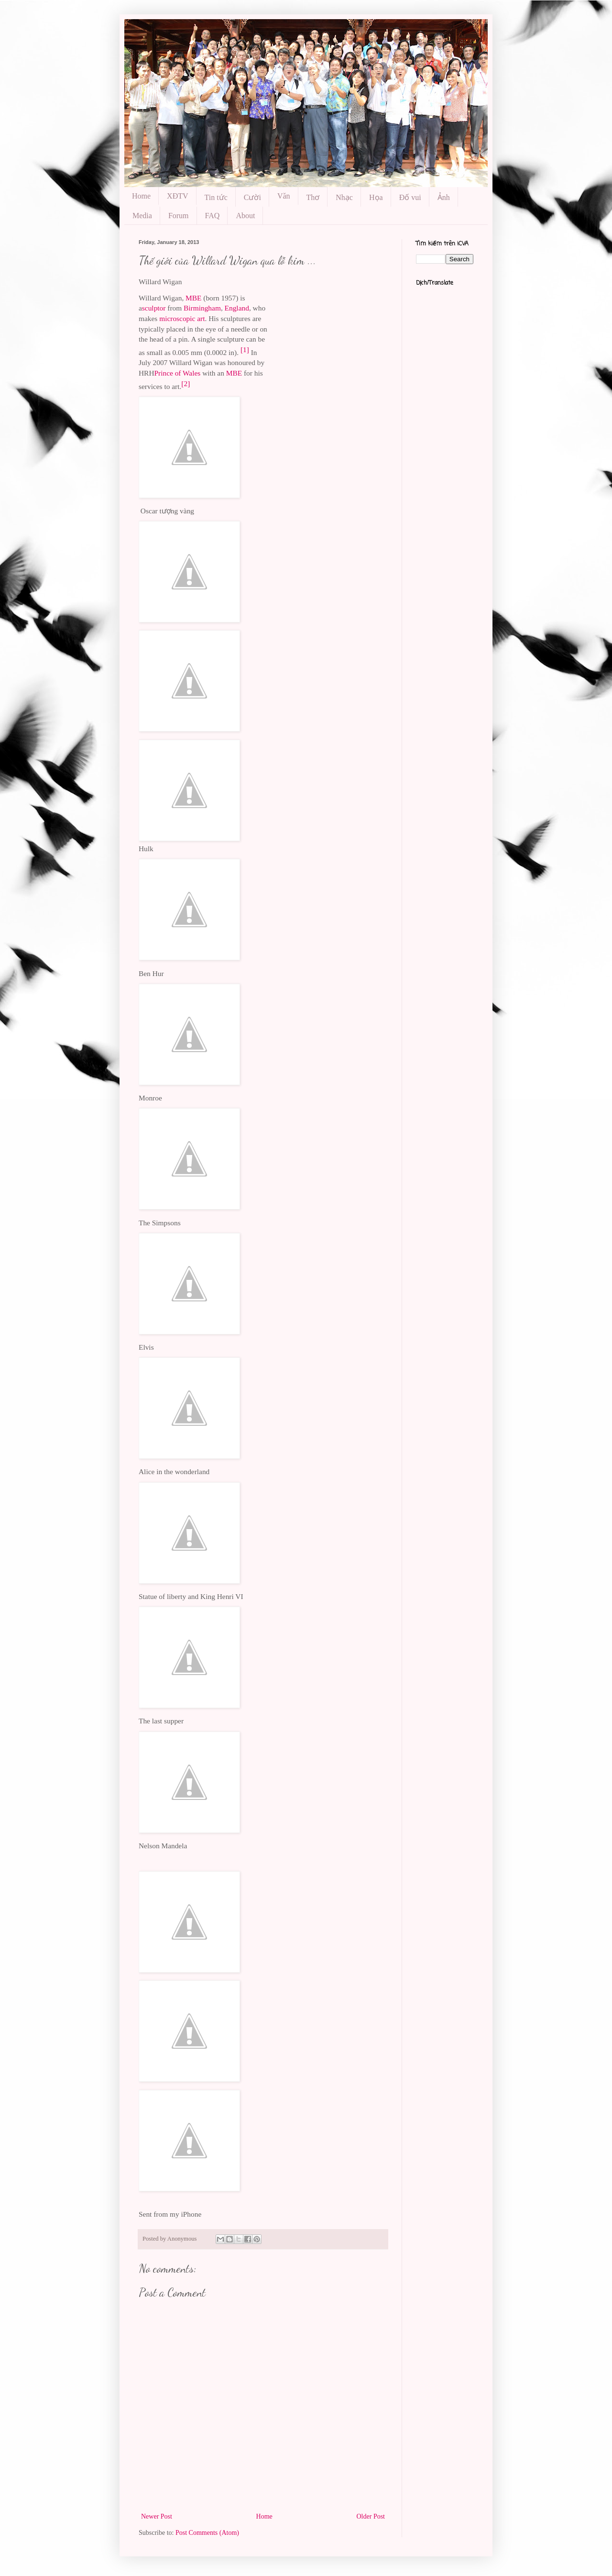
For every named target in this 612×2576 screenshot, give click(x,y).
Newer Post (156, 2516)
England (237, 308)
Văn (283, 196)
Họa (376, 197)
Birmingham (202, 308)
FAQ (212, 215)
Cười (252, 197)
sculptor (154, 308)
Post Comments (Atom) (207, 2532)
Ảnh (443, 197)
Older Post (371, 2516)
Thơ (313, 197)
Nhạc (344, 197)
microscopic (177, 318)
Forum (178, 215)
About (245, 215)
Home (141, 196)
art (201, 318)
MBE (193, 298)
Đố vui (410, 197)
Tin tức (216, 197)
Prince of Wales (177, 373)
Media (142, 215)
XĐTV (177, 196)
